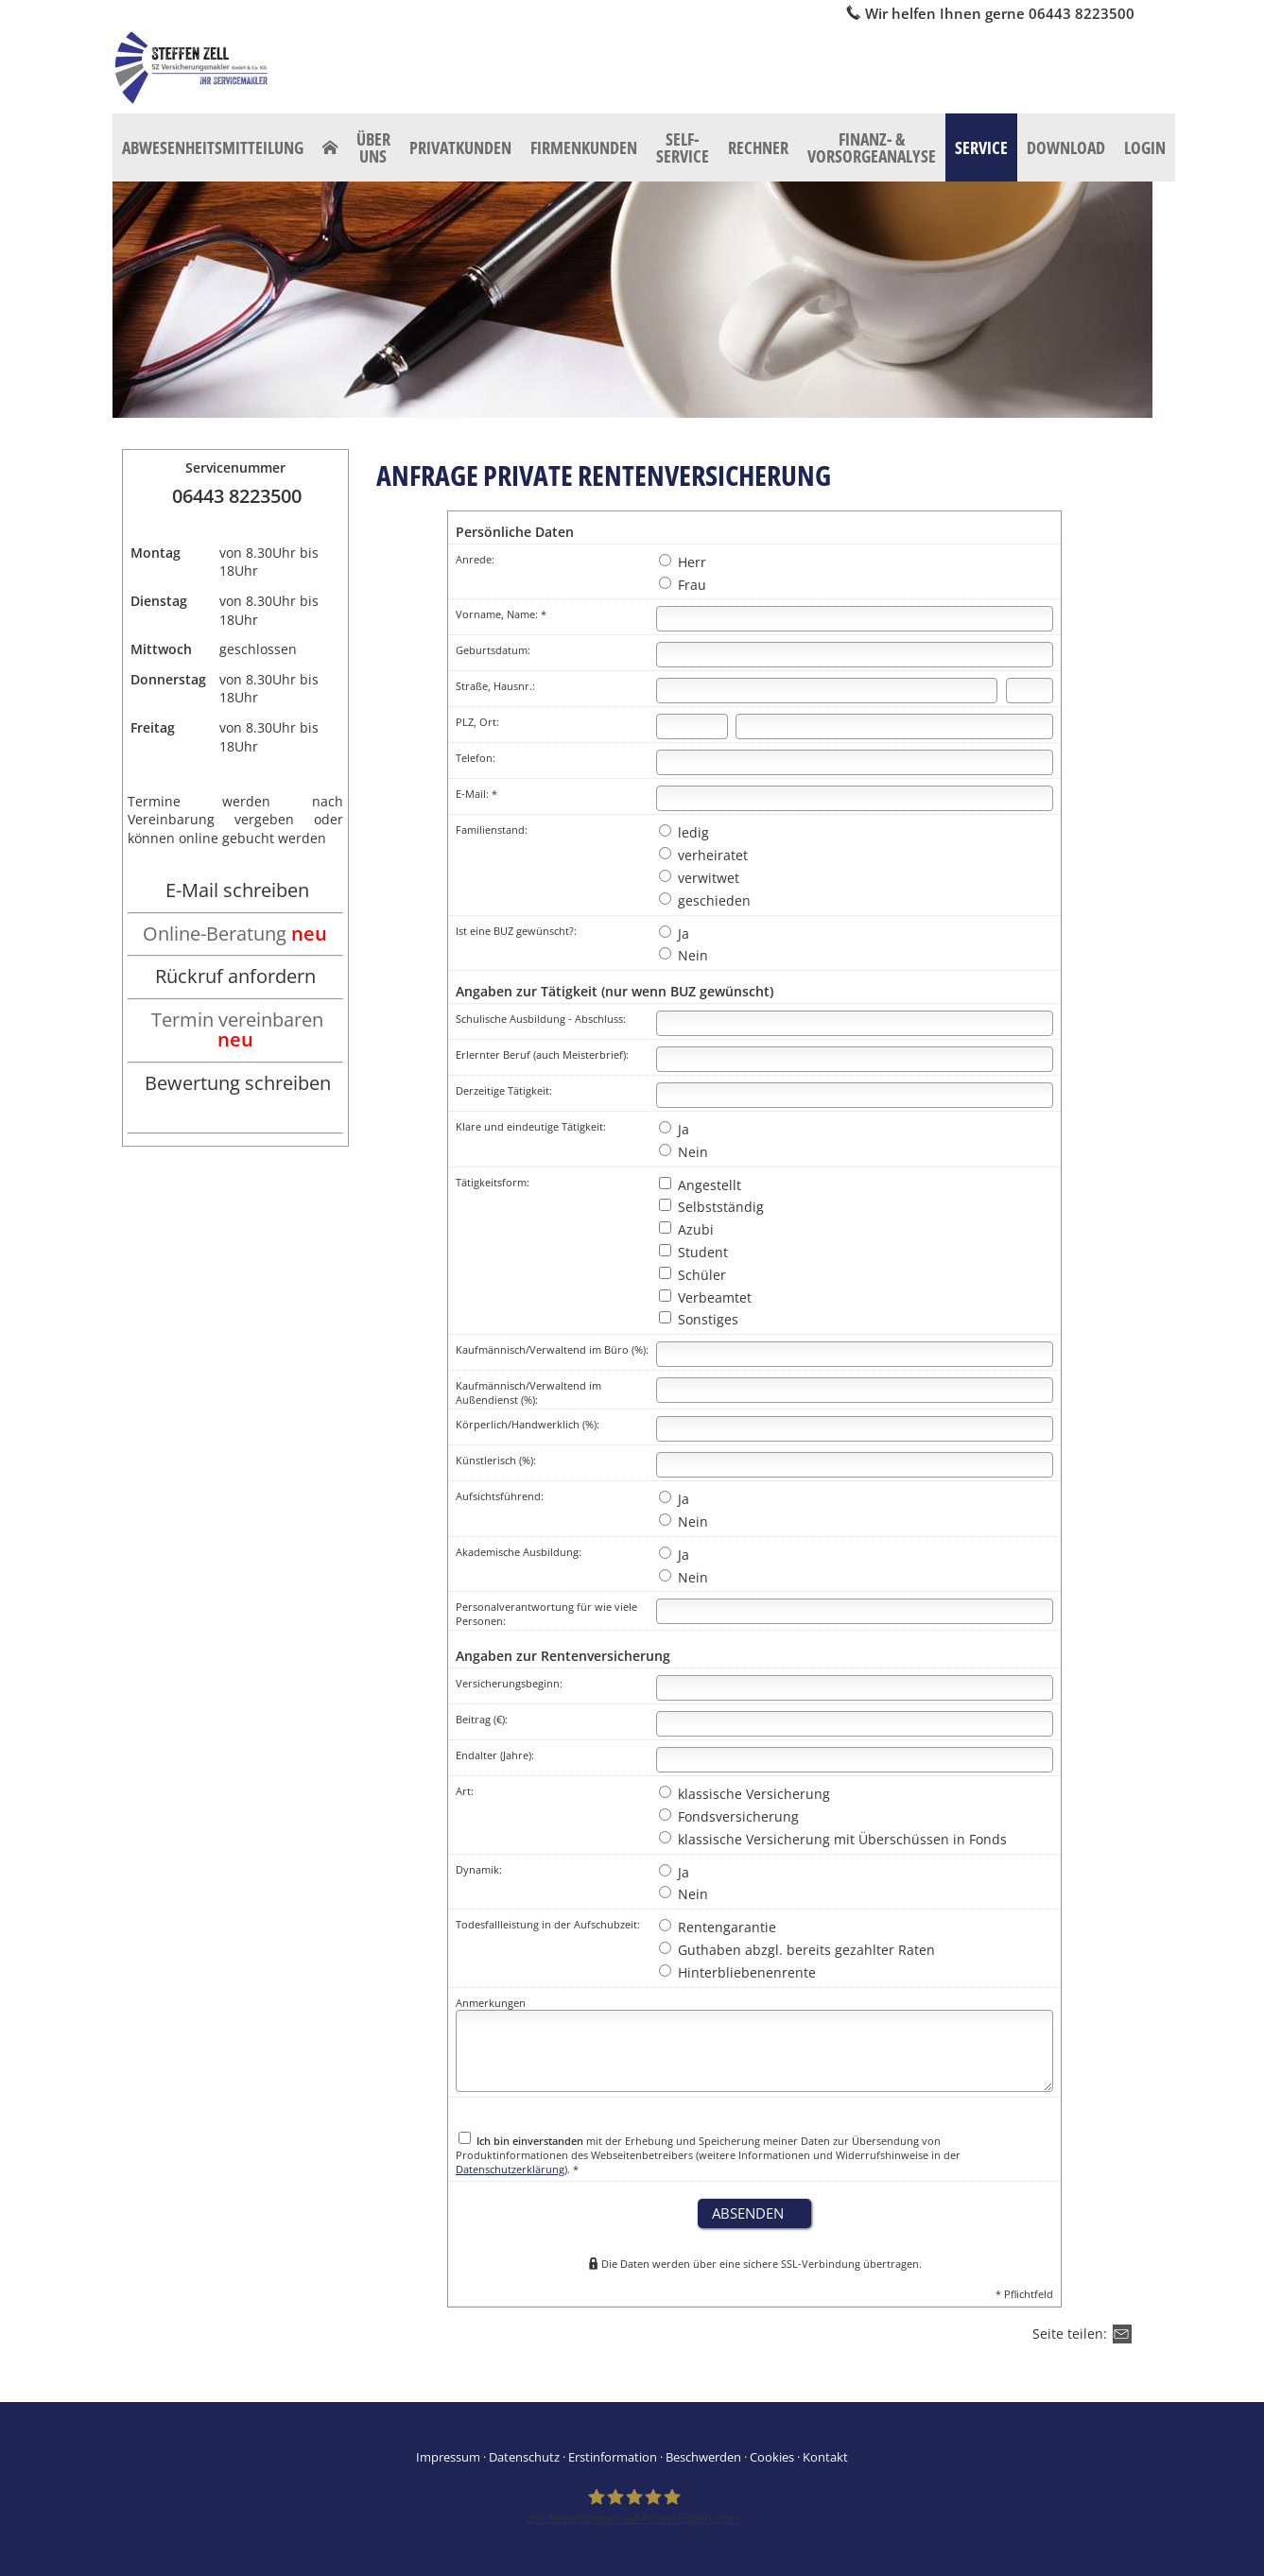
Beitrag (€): (482, 1719)
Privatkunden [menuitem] (460, 147)
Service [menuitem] (981, 147)
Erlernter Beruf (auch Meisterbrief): (542, 1054)
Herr (682, 562)
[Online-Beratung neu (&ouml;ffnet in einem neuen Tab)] (235, 935)
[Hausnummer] (1029, 690)
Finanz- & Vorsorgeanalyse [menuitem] (871, 147)
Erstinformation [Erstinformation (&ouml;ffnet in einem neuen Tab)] (612, 2456)
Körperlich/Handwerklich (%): (527, 1424)
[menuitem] (330, 147)
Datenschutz (524, 2456)
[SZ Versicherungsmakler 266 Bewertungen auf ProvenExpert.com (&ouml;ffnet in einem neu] (632, 2506)
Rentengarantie (717, 1927)
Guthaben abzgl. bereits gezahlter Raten (797, 1950)
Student (693, 1252)
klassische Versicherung (744, 1794)
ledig (684, 832)
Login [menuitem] (1145, 147)
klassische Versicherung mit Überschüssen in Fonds (833, 1839)
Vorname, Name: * (501, 614)
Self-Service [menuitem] (682, 147)
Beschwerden (703, 2456)
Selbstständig (711, 1207)
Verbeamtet (705, 1297)
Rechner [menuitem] (758, 147)
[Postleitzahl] (692, 726)
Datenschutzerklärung (510, 2169)
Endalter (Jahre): (495, 1755)
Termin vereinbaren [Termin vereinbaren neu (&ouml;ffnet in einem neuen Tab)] (237, 1030)
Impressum (448, 2456)
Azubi (686, 1229)
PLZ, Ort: (477, 722)
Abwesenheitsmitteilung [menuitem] (212, 147)
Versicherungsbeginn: (509, 1683)
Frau (682, 585)
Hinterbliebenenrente (737, 1972)
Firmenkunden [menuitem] (583, 147)
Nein (683, 955)
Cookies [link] (772, 2456)
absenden (748, 2213)
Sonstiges (698, 1319)
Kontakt (825, 2456)
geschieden (705, 900)
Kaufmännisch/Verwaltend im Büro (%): (552, 1349)
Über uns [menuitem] (373, 147)
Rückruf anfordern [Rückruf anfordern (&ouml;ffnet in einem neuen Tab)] (235, 976)
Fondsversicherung (729, 1816)
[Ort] (894, 726)
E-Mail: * (476, 794)
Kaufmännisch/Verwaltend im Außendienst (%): (528, 1392)
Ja (674, 933)
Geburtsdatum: (493, 650)
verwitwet (699, 878)
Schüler (692, 1275)
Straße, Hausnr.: (495, 686)
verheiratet (703, 855)
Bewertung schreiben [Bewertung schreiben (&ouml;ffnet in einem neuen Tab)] (238, 1083)
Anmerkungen (491, 2003)
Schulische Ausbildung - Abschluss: (541, 1018)
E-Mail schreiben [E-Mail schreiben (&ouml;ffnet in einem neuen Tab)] (237, 890)
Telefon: (475, 758)
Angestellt (700, 1185)
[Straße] (826, 690)
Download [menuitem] (1066, 147)
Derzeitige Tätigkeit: (504, 1090)
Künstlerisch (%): (496, 1460)
